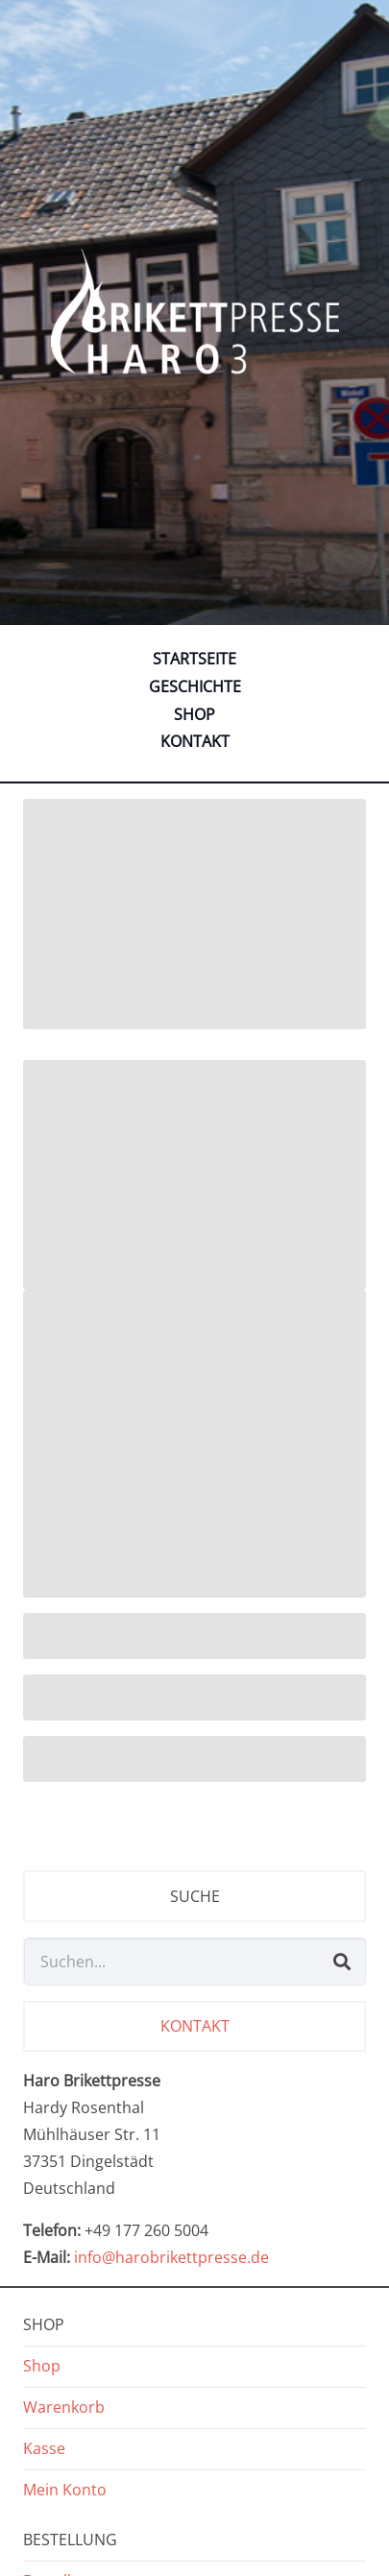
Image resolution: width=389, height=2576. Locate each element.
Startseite (194, 658)
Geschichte (195, 686)
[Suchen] (342, 1961)
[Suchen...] (195, 1962)
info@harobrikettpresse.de (171, 2257)
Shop (194, 714)
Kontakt (195, 741)
